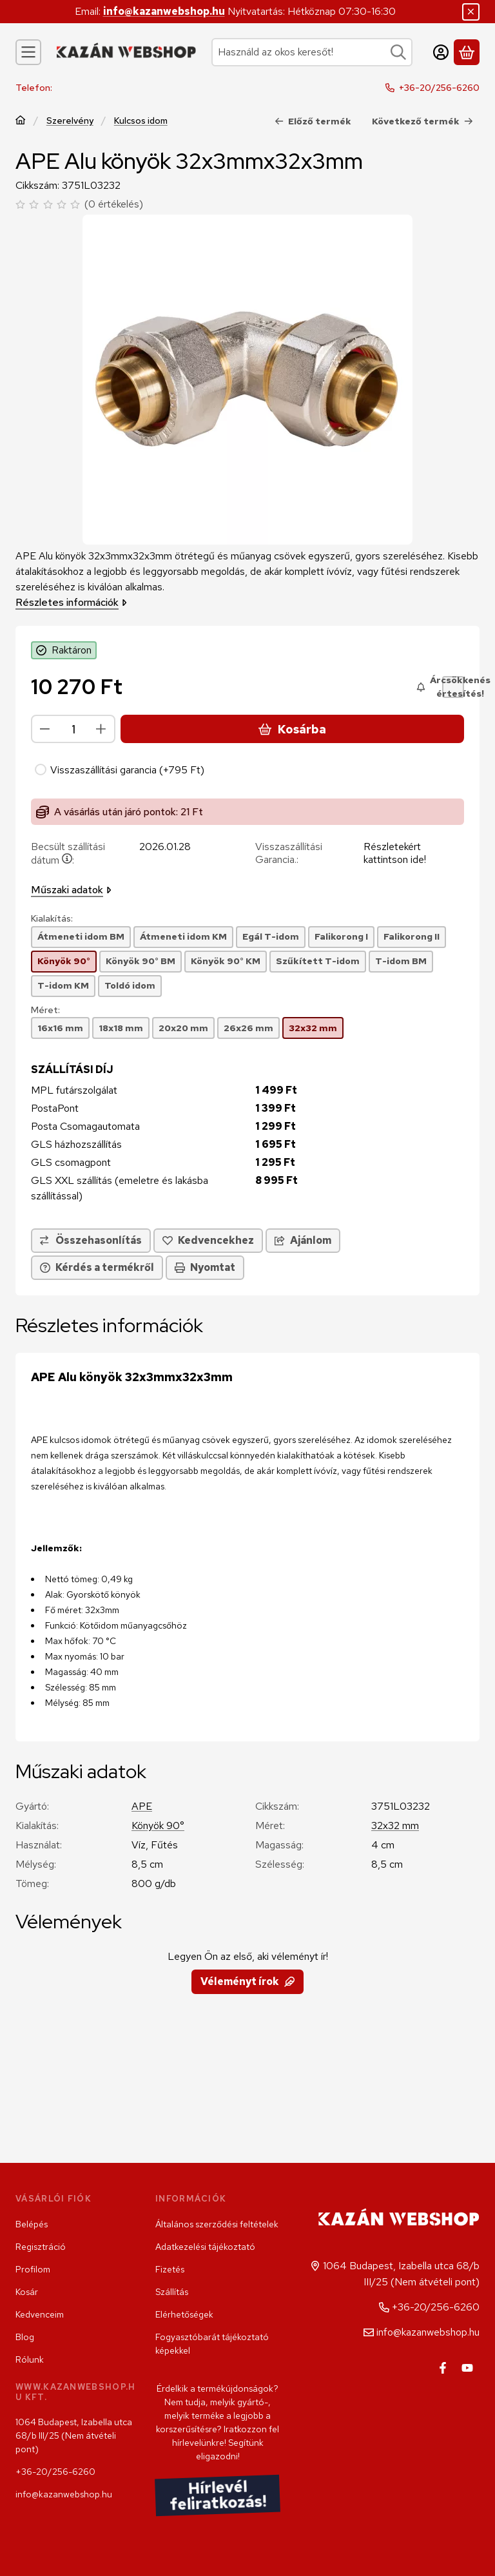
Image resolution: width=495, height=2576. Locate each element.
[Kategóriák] (28, 52)
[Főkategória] (20, 121)
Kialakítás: (52, 918)
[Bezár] (471, 12)
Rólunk (29, 2359)
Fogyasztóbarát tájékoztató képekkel (212, 2343)
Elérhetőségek (184, 2314)
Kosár (26, 2292)
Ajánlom (303, 1240)
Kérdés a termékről (97, 1267)
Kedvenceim (39, 2314)
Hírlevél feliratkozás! (217, 2494)
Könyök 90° (157, 1825)
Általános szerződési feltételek (216, 2224)
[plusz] (101, 729)
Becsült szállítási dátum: (68, 853)
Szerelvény (69, 120)
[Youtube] (467, 2368)
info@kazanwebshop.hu (164, 11)
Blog (24, 2337)
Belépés (31, 2224)
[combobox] (311, 52)
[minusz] (45, 729)
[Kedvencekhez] (208, 1240)
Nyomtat (205, 1267)
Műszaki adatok (71, 889)
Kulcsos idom (141, 120)
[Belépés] (441, 52)
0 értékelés (115, 204)
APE (141, 1806)
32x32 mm (395, 1825)
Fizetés (169, 2269)
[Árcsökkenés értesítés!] (453, 687)
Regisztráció (40, 2246)
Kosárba (291, 729)
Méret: (45, 1010)
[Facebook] (443, 2368)
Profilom (32, 2269)
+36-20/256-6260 (439, 87)
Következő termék (422, 120)
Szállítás (171, 2292)
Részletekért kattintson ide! (395, 853)
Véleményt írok (247, 1981)
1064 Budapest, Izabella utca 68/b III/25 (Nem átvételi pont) (73, 2435)
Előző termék (313, 120)
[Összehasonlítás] (91, 1240)
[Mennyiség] (73, 729)
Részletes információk (71, 602)
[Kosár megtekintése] (467, 52)
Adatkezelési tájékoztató (205, 2246)
